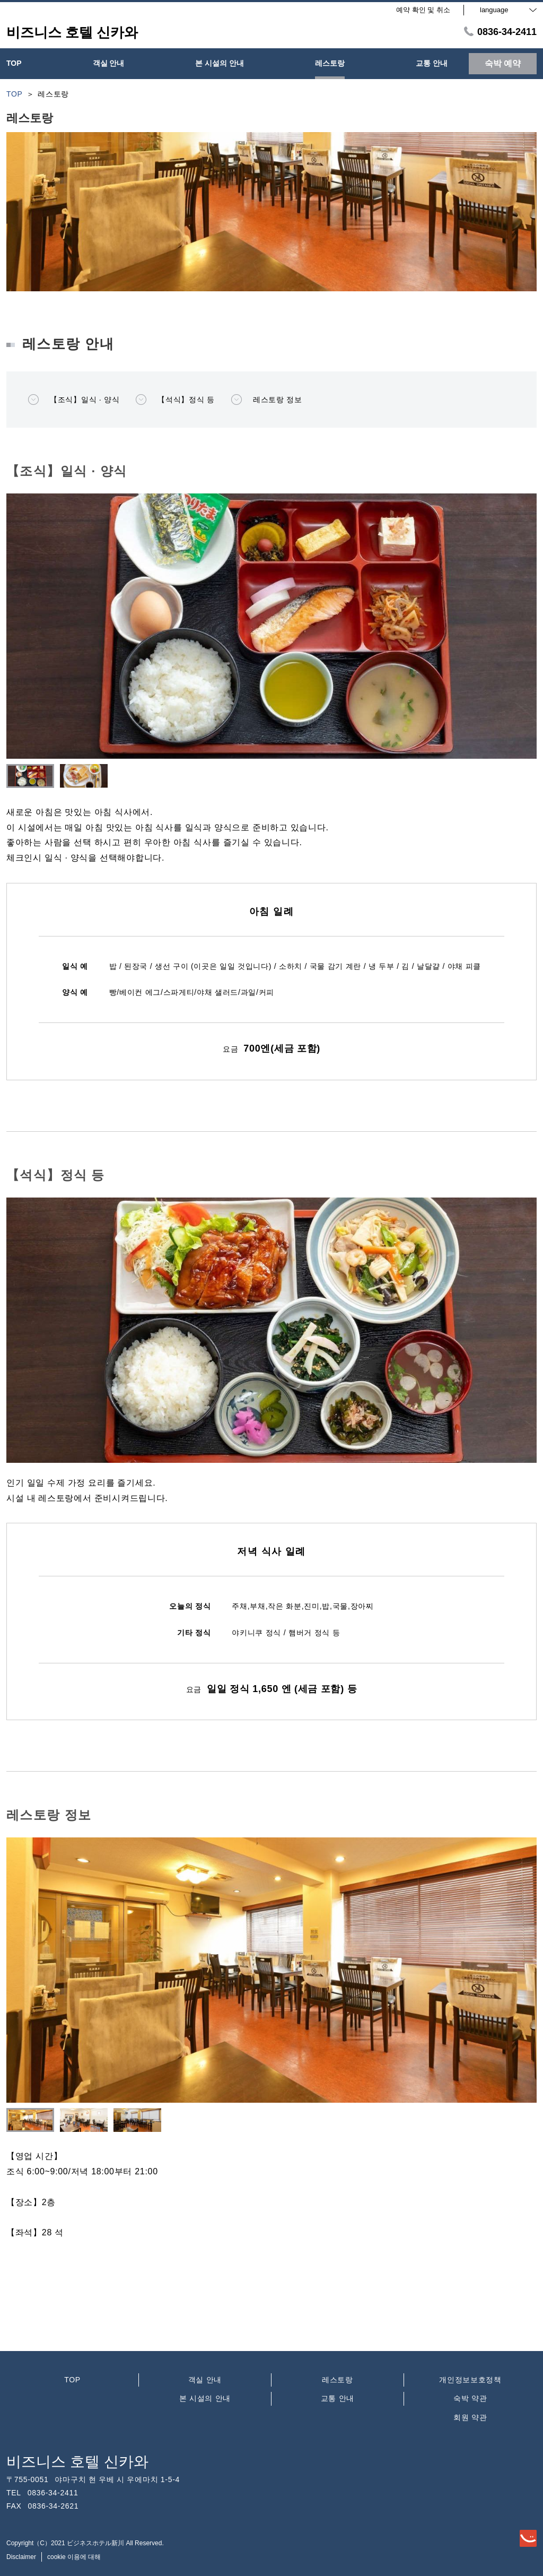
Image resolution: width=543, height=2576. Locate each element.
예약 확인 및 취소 (423, 10)
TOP (72, 2379)
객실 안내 (205, 2379)
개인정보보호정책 (470, 2379)
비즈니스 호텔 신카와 (77, 2461)
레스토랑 (337, 2379)
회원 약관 (470, 2417)
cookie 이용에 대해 (74, 2557)
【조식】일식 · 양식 (73, 399)
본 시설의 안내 (205, 2398)
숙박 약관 (470, 2398)
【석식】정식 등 (175, 399)
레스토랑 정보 (266, 399)
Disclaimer (21, 2557)
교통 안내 (337, 2398)
